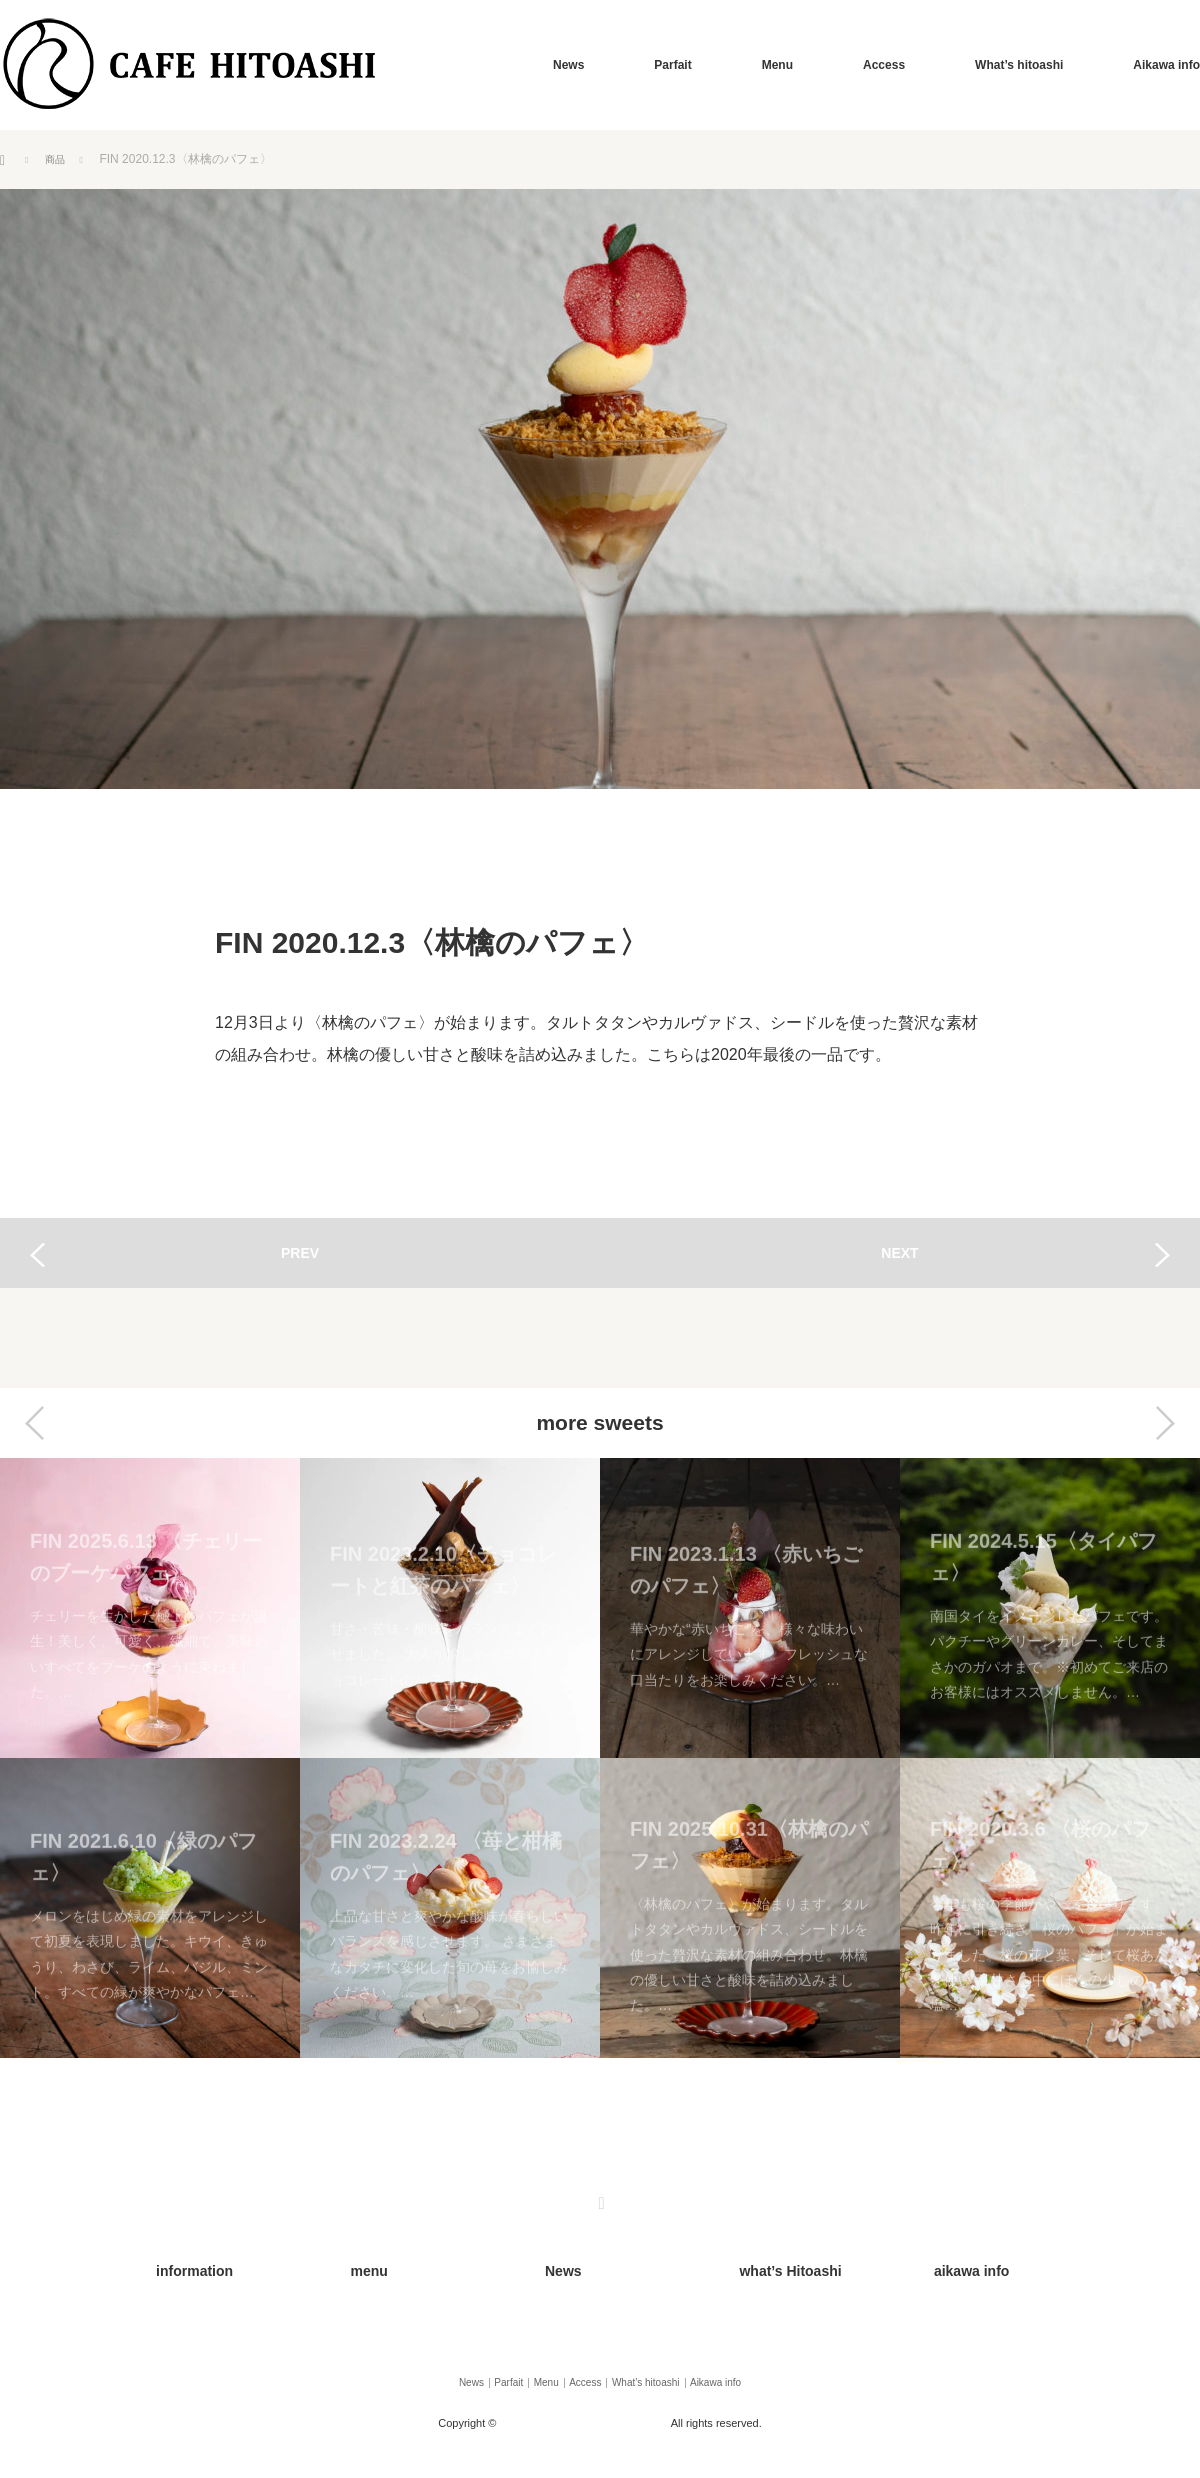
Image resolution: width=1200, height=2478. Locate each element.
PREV (300, 1253)
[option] (150, 1758)
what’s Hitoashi (763, 2265)
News (568, 65)
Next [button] (1165, 1423)
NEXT (899, 1253)
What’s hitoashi (1019, 65)
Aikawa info (1166, 65)
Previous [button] (35, 1423)
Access (884, 65)
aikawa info (946, 2265)
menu (347, 2265)
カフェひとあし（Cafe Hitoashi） (585, 2402)
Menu (777, 65)
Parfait (672, 65)
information (169, 2265)
